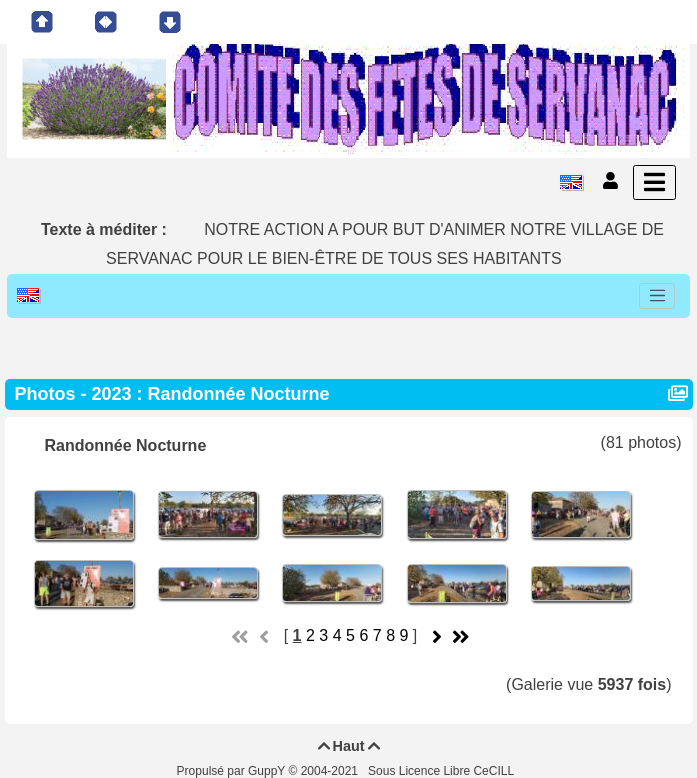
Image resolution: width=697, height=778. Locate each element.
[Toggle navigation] (657, 296)
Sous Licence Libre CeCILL (442, 771)
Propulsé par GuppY (233, 771)
